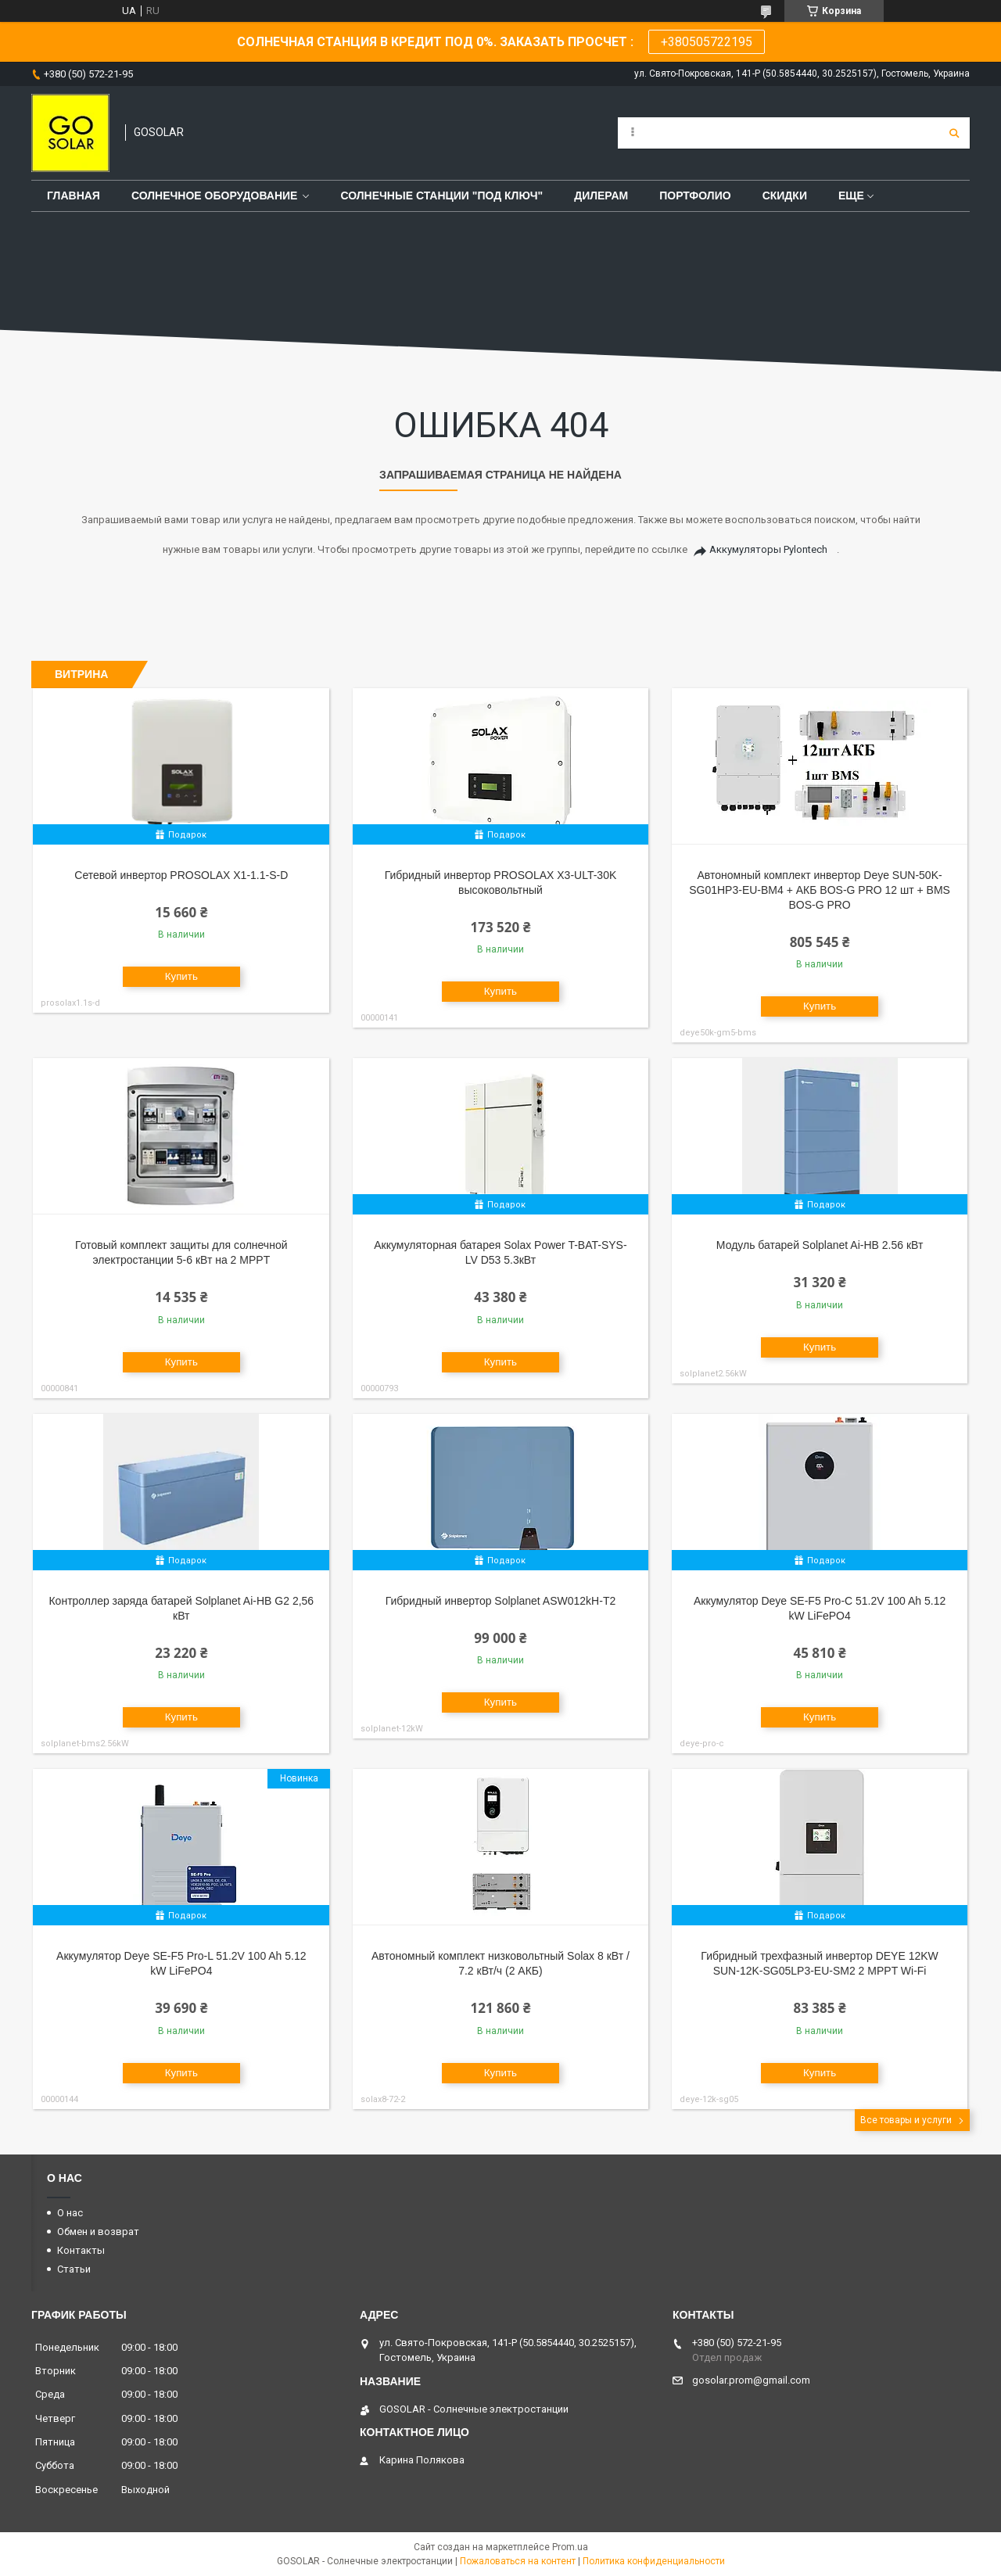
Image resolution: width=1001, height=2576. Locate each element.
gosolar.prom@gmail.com (751, 2380)
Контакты (81, 2250)
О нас (70, 2213)
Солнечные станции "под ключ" (441, 195)
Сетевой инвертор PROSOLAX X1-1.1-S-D (181, 875)
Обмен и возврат (98, 2231)
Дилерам (601, 195)
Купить (181, 976)
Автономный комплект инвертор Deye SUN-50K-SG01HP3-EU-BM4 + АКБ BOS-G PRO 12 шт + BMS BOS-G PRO (819, 890)
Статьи (74, 2269)
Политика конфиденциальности (654, 2561)
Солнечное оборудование (214, 195)
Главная (73, 195)
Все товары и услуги (906, 2120)
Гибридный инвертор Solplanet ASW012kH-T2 (501, 1601)
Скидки (784, 195)
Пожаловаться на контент (518, 2561)
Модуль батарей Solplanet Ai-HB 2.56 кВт (820, 1245)
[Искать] (954, 133)
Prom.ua (570, 2547)
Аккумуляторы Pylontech (768, 549)
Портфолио (694, 195)
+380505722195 (706, 41)
